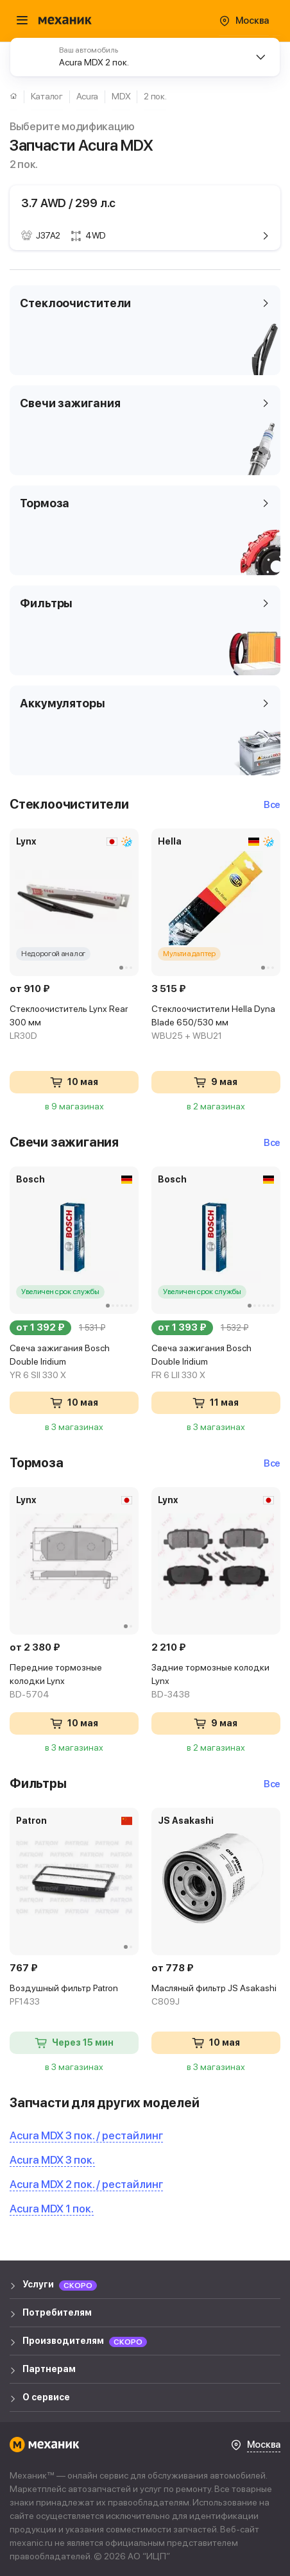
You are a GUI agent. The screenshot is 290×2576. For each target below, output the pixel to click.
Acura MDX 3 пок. (52, 2159)
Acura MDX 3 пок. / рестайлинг (86, 2135)
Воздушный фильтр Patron (74, 1995)
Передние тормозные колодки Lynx (74, 1681)
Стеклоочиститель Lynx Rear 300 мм (74, 1023)
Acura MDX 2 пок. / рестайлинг (86, 2184)
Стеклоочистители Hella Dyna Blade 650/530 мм (215, 1023)
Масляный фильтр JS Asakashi (215, 1995)
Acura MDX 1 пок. (52, 2208)
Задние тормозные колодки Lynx (215, 1681)
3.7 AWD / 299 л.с (68, 203)
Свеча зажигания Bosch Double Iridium (74, 1362)
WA (267, 2553)
